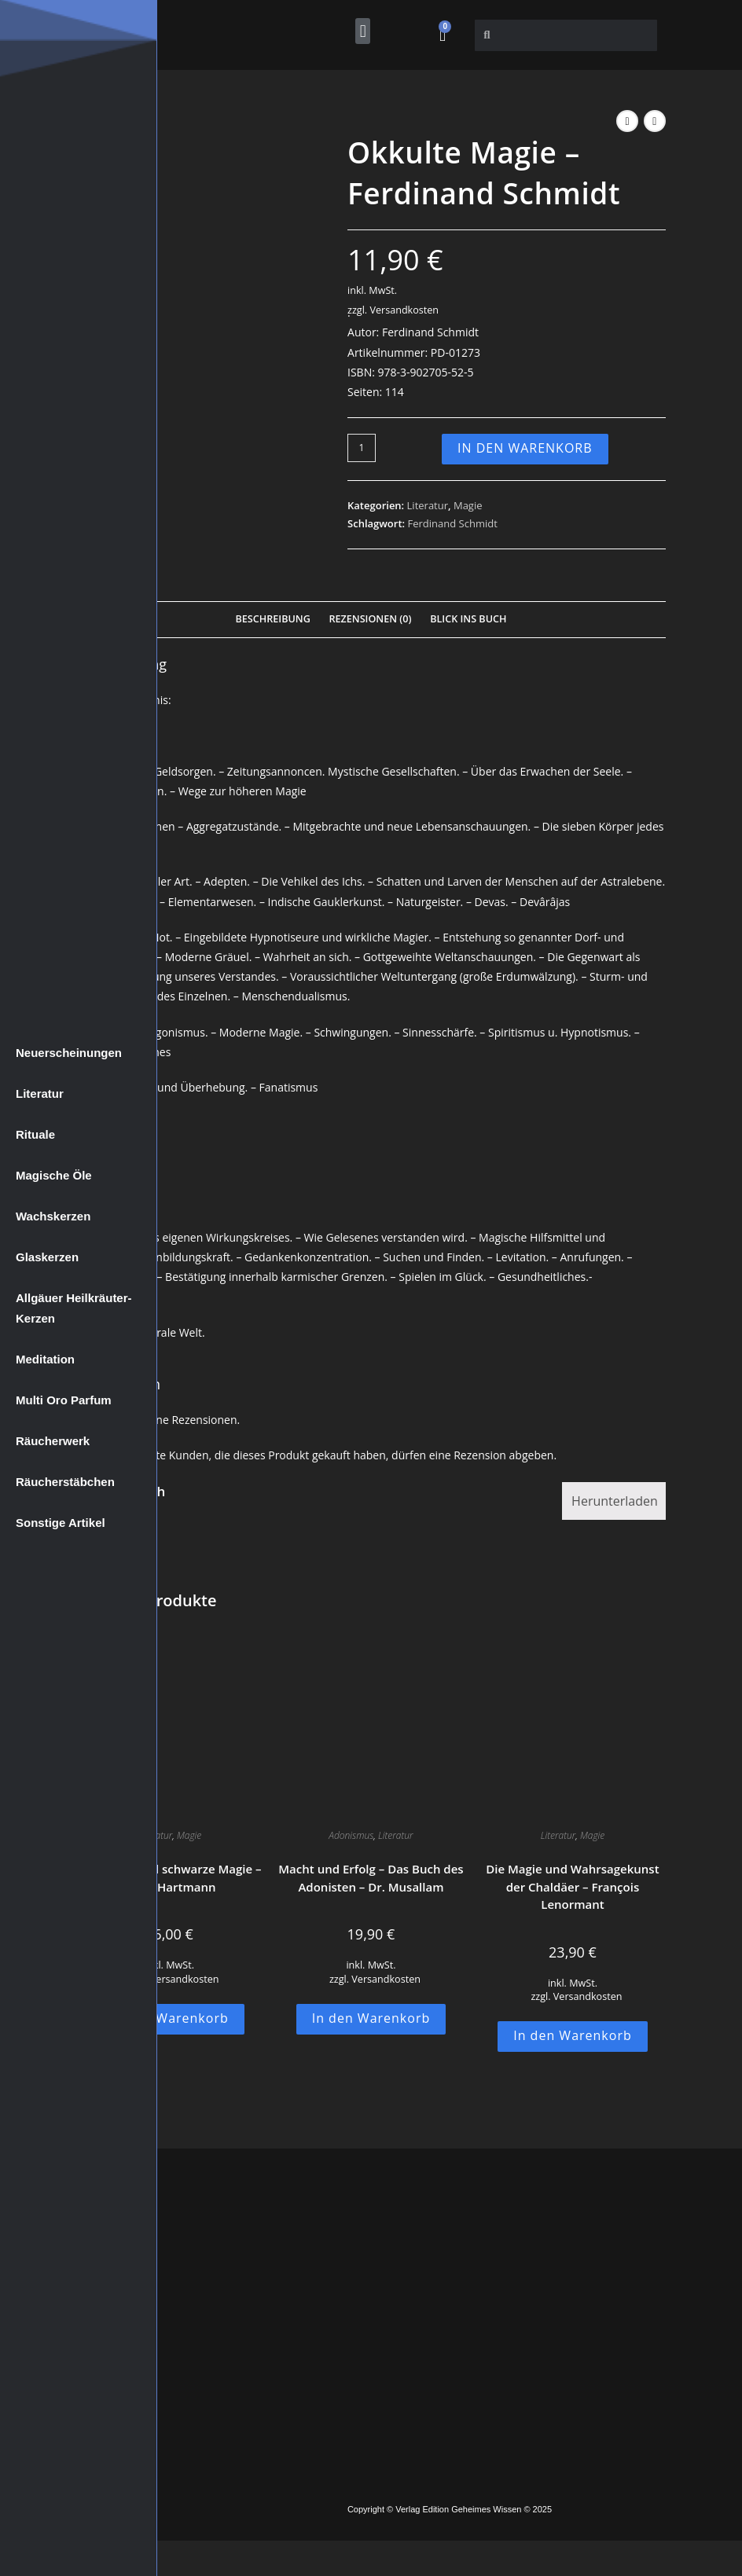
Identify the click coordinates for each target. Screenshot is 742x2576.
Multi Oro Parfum (64, 1400)
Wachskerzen (53, 1216)
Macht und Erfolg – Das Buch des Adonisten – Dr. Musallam (370, 1878)
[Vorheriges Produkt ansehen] (627, 121)
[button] (362, 31)
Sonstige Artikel (60, 1522)
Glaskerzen (47, 1257)
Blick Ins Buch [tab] (468, 619)
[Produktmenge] (361, 448)
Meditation (45, 1359)
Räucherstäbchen (65, 1481)
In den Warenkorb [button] (169, 2018)
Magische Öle (54, 1175)
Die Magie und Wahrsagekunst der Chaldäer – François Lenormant (572, 1886)
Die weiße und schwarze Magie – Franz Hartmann (169, 1878)
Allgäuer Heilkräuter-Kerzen (74, 1308)
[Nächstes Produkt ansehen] (655, 121)
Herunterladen (614, 1501)
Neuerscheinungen (69, 1052)
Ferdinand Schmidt (453, 523)
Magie (468, 505)
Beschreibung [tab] (273, 619)
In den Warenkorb (525, 448)
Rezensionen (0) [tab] (370, 619)
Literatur (40, 1093)
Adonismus (351, 1835)
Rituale (35, 1134)
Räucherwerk (53, 1441)
